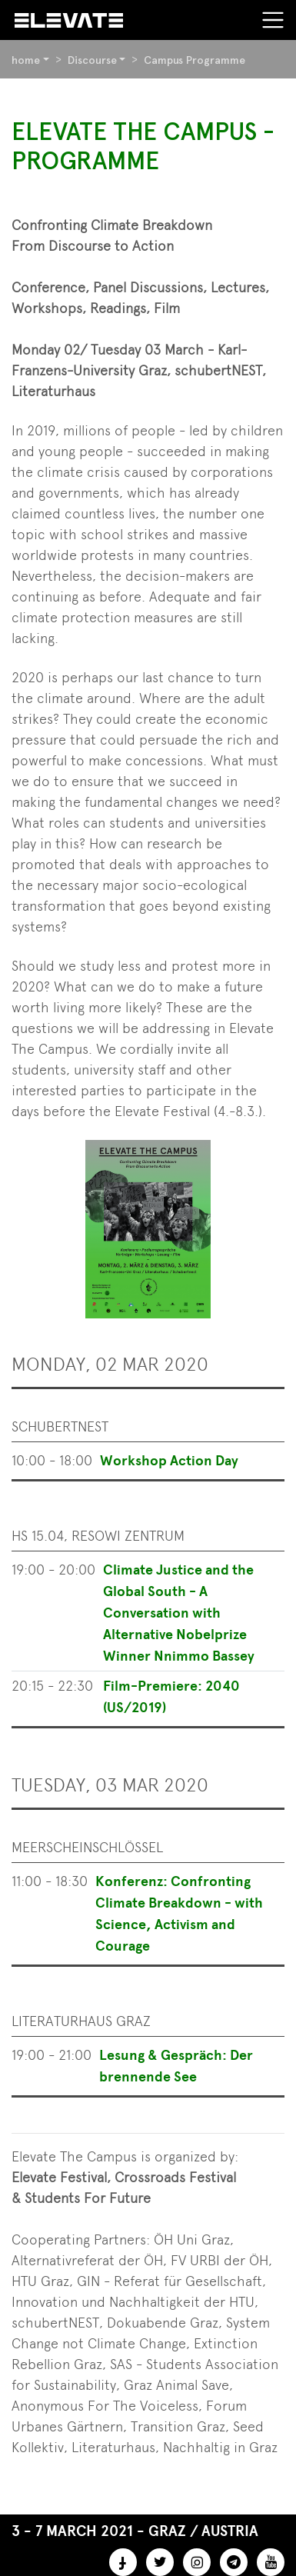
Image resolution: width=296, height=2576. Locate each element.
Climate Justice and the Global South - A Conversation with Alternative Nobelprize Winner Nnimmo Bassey (178, 1613)
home (26, 60)
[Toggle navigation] (273, 20)
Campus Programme (194, 60)
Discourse (92, 60)
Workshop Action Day (169, 1460)
